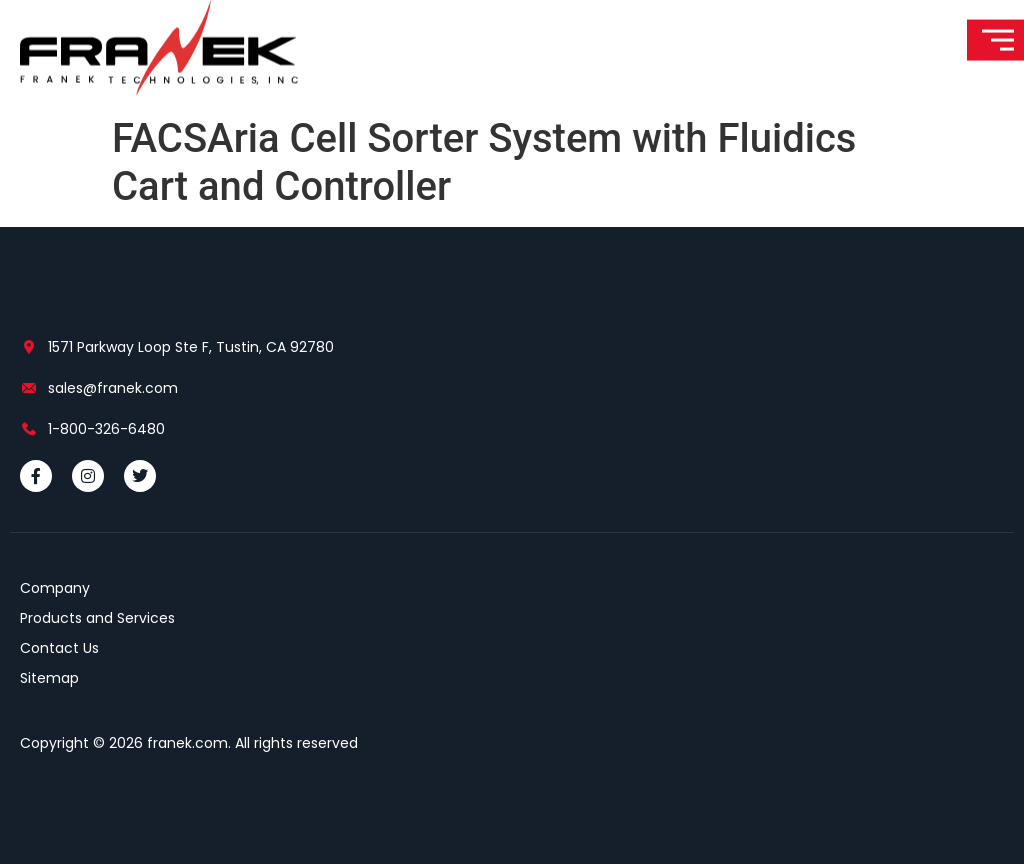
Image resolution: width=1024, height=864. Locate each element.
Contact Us (59, 648)
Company (55, 588)
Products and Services (97, 618)
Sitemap (49, 678)
